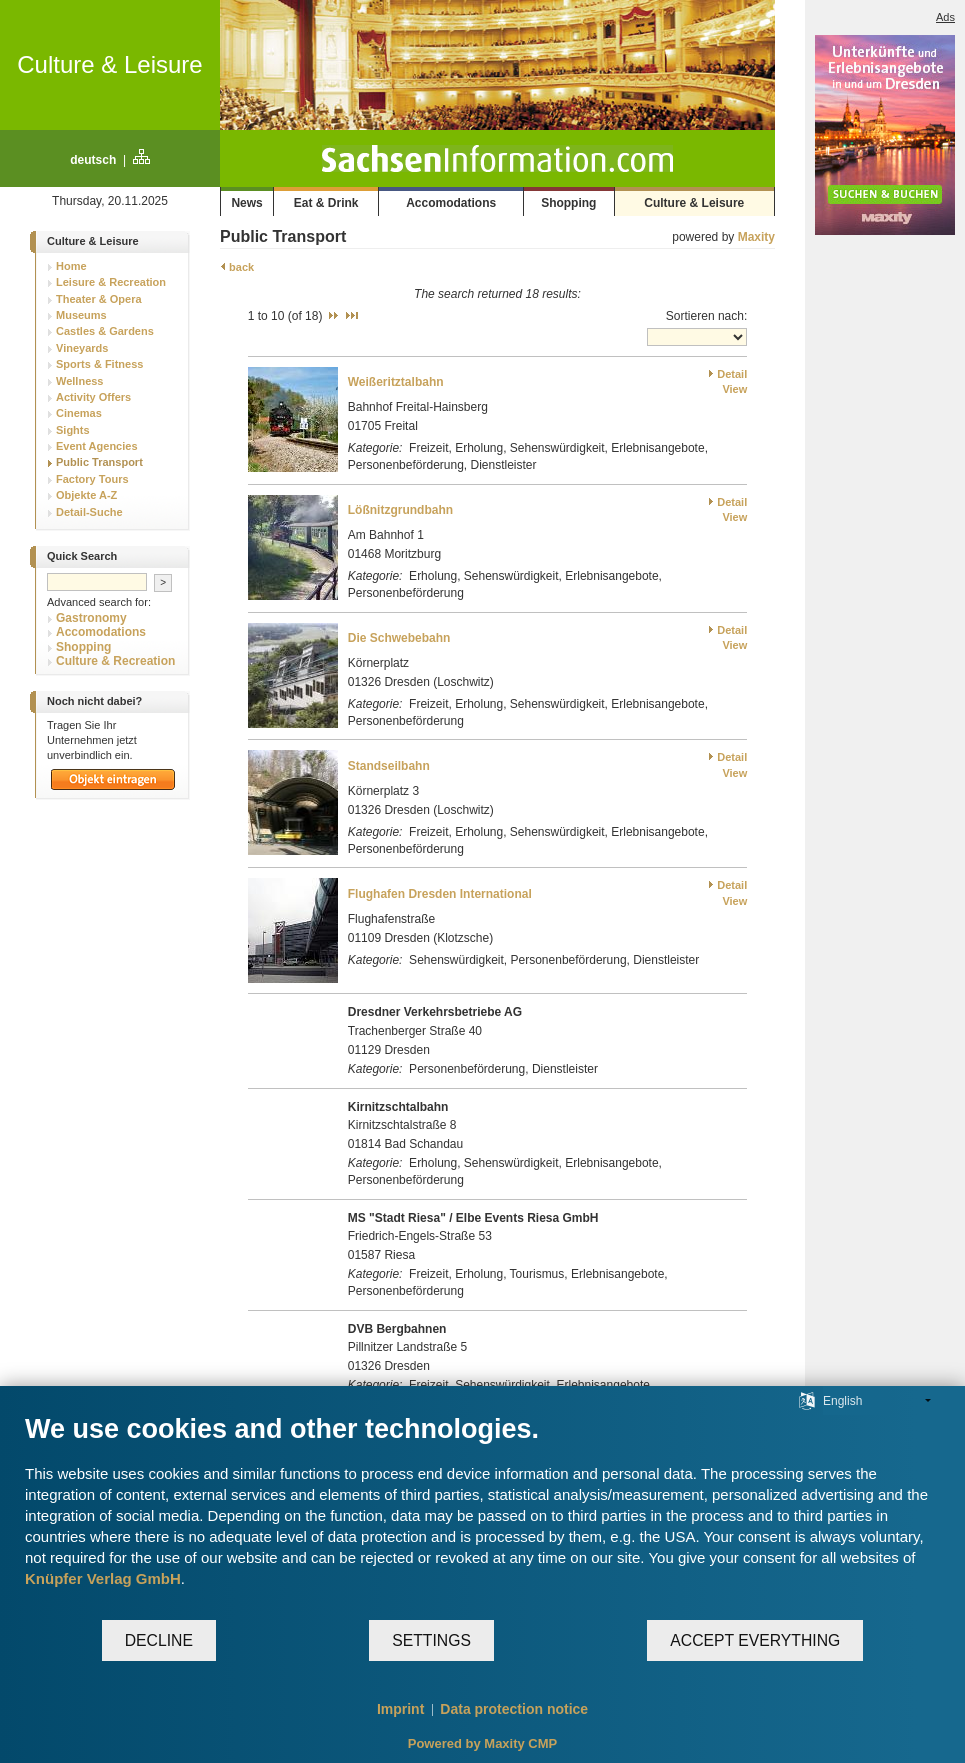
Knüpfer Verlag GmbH (103, 1578)
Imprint (400, 1709)
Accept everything (755, 1640)
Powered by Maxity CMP (483, 1743)
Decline (159, 1640)
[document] (482, 1515)
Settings (431, 1640)
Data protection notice (514, 1709)
